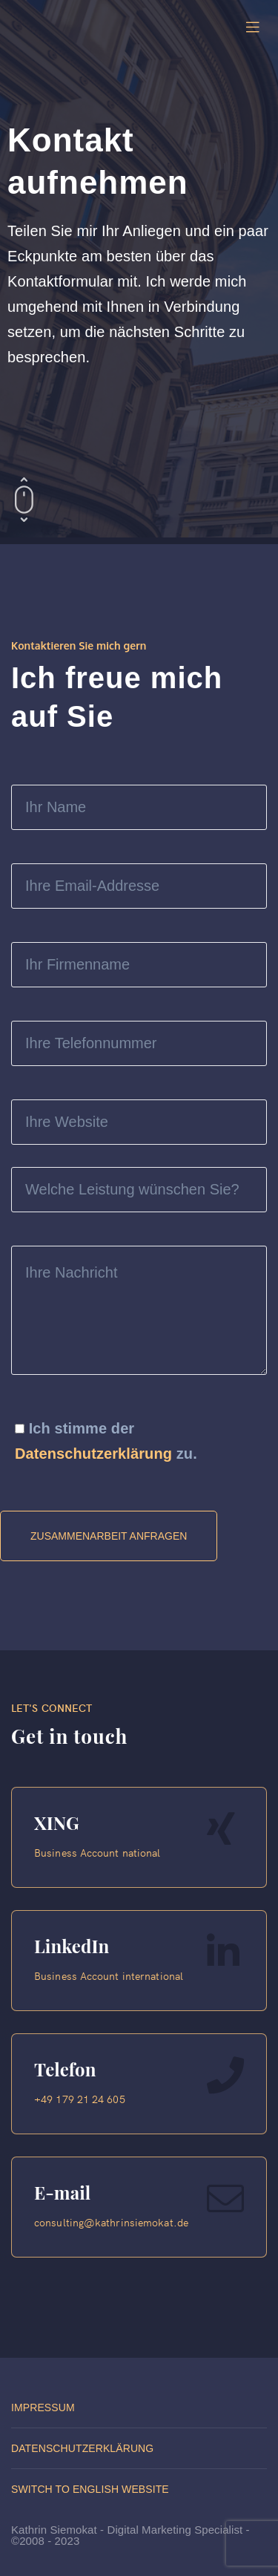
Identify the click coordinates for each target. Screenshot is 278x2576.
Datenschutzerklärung (93, 1453)
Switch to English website (90, 2489)
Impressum (43, 2407)
